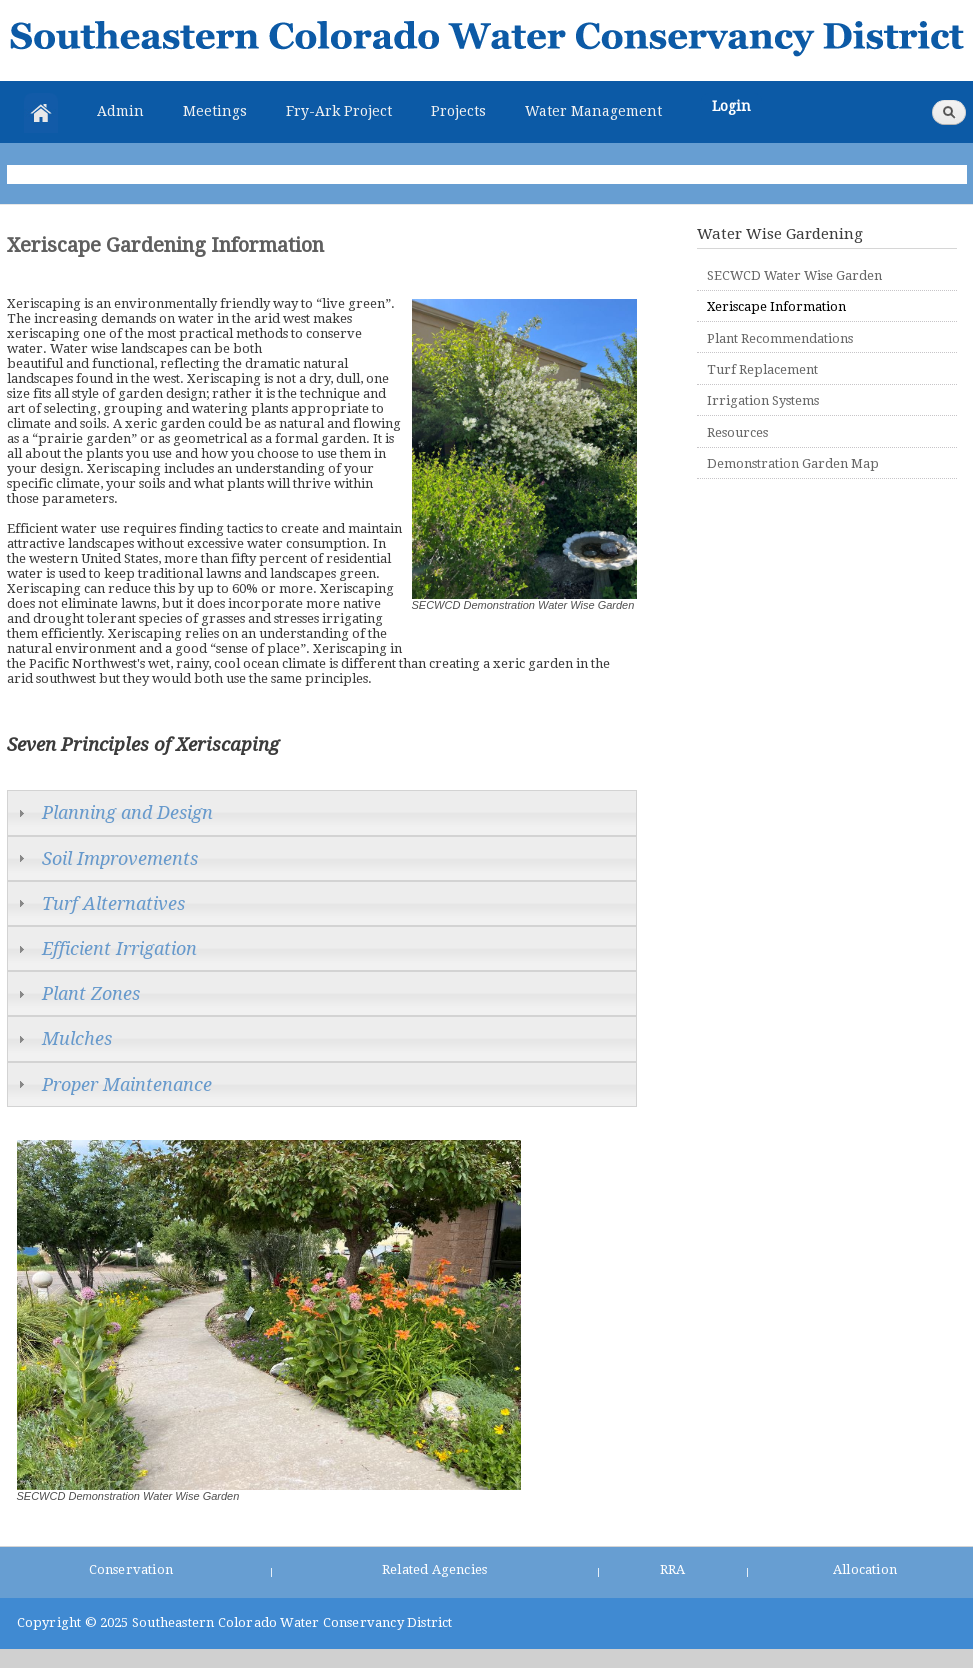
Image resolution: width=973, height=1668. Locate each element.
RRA (673, 1569)
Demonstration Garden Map (793, 463)
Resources (737, 432)
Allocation (865, 1569)
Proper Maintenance (127, 1084)
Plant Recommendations (780, 338)
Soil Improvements (120, 858)
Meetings (215, 111)
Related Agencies (434, 1569)
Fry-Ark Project (339, 111)
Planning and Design (127, 812)
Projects (458, 111)
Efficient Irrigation (119, 948)
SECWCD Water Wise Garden (794, 275)
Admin (120, 111)
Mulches (77, 1038)
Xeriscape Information (776, 306)
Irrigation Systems (763, 400)
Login (731, 106)
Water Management (593, 111)
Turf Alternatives (113, 903)
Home (41, 113)
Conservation (131, 1569)
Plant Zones (91, 993)
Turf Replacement (762, 369)
